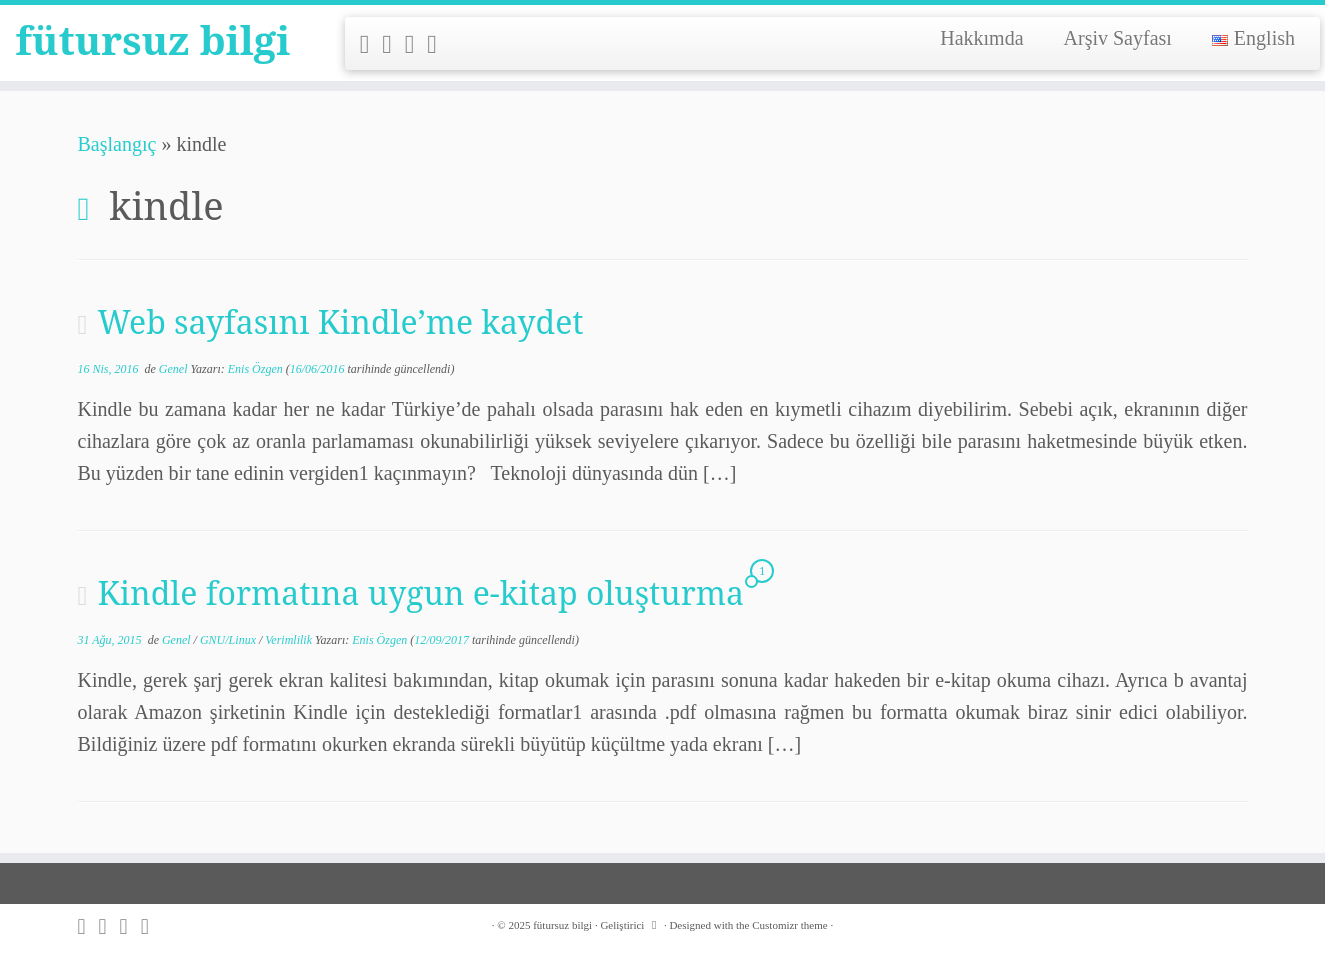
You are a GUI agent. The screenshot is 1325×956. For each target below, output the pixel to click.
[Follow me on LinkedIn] (438, 44)
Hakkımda (981, 38)
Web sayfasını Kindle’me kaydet (340, 321)
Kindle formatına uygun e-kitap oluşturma (420, 592)
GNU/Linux (229, 640)
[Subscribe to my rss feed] (371, 44)
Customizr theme (789, 925)
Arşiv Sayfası (1118, 38)
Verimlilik (290, 640)
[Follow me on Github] (416, 44)
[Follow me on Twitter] (393, 44)
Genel (175, 369)
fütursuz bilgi (152, 40)
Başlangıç (117, 144)
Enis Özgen (255, 369)
